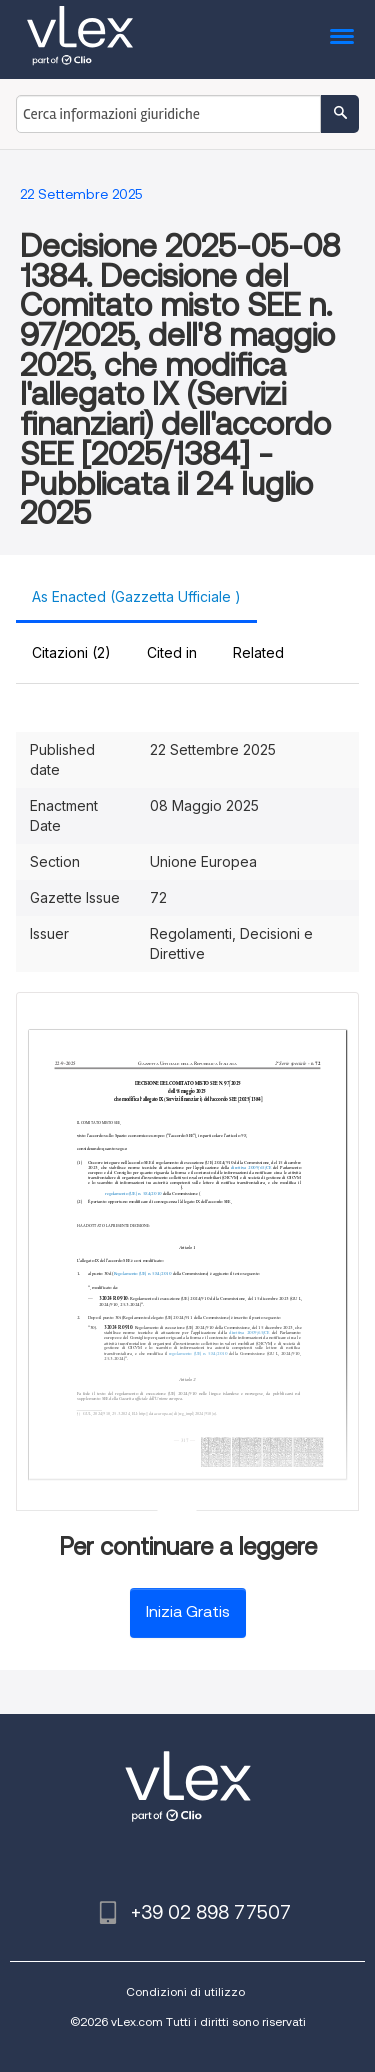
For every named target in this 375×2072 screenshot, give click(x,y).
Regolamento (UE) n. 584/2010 (143, 1273)
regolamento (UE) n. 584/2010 (133, 1193)
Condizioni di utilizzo (185, 1991)
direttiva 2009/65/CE (251, 1167)
